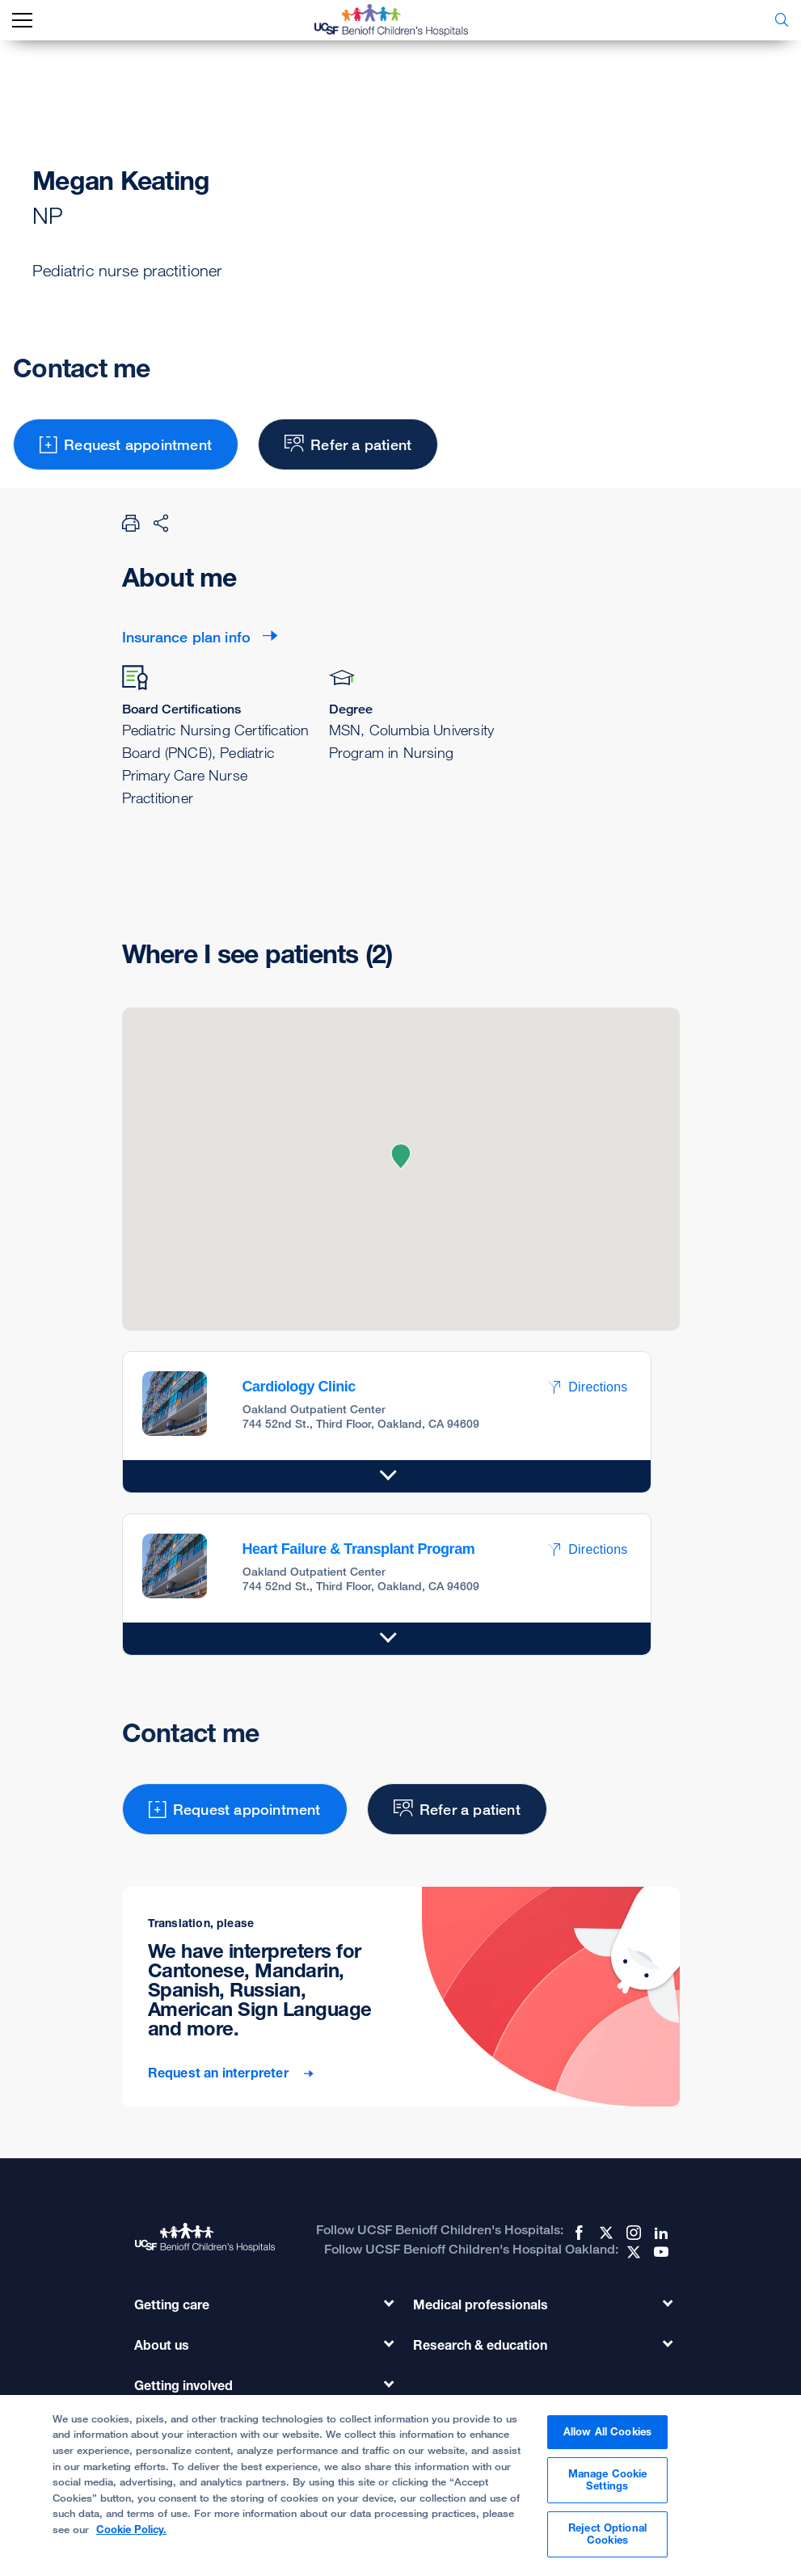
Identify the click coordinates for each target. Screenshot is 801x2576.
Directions (587, 1387)
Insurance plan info (186, 637)
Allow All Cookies (607, 2431)
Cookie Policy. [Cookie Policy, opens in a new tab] (131, 2529)
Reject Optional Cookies (607, 2534)
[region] (400, 2485)
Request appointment (126, 444)
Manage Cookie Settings (607, 2480)
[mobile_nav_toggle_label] (22, 21)
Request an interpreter (220, 2073)
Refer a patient (348, 444)
